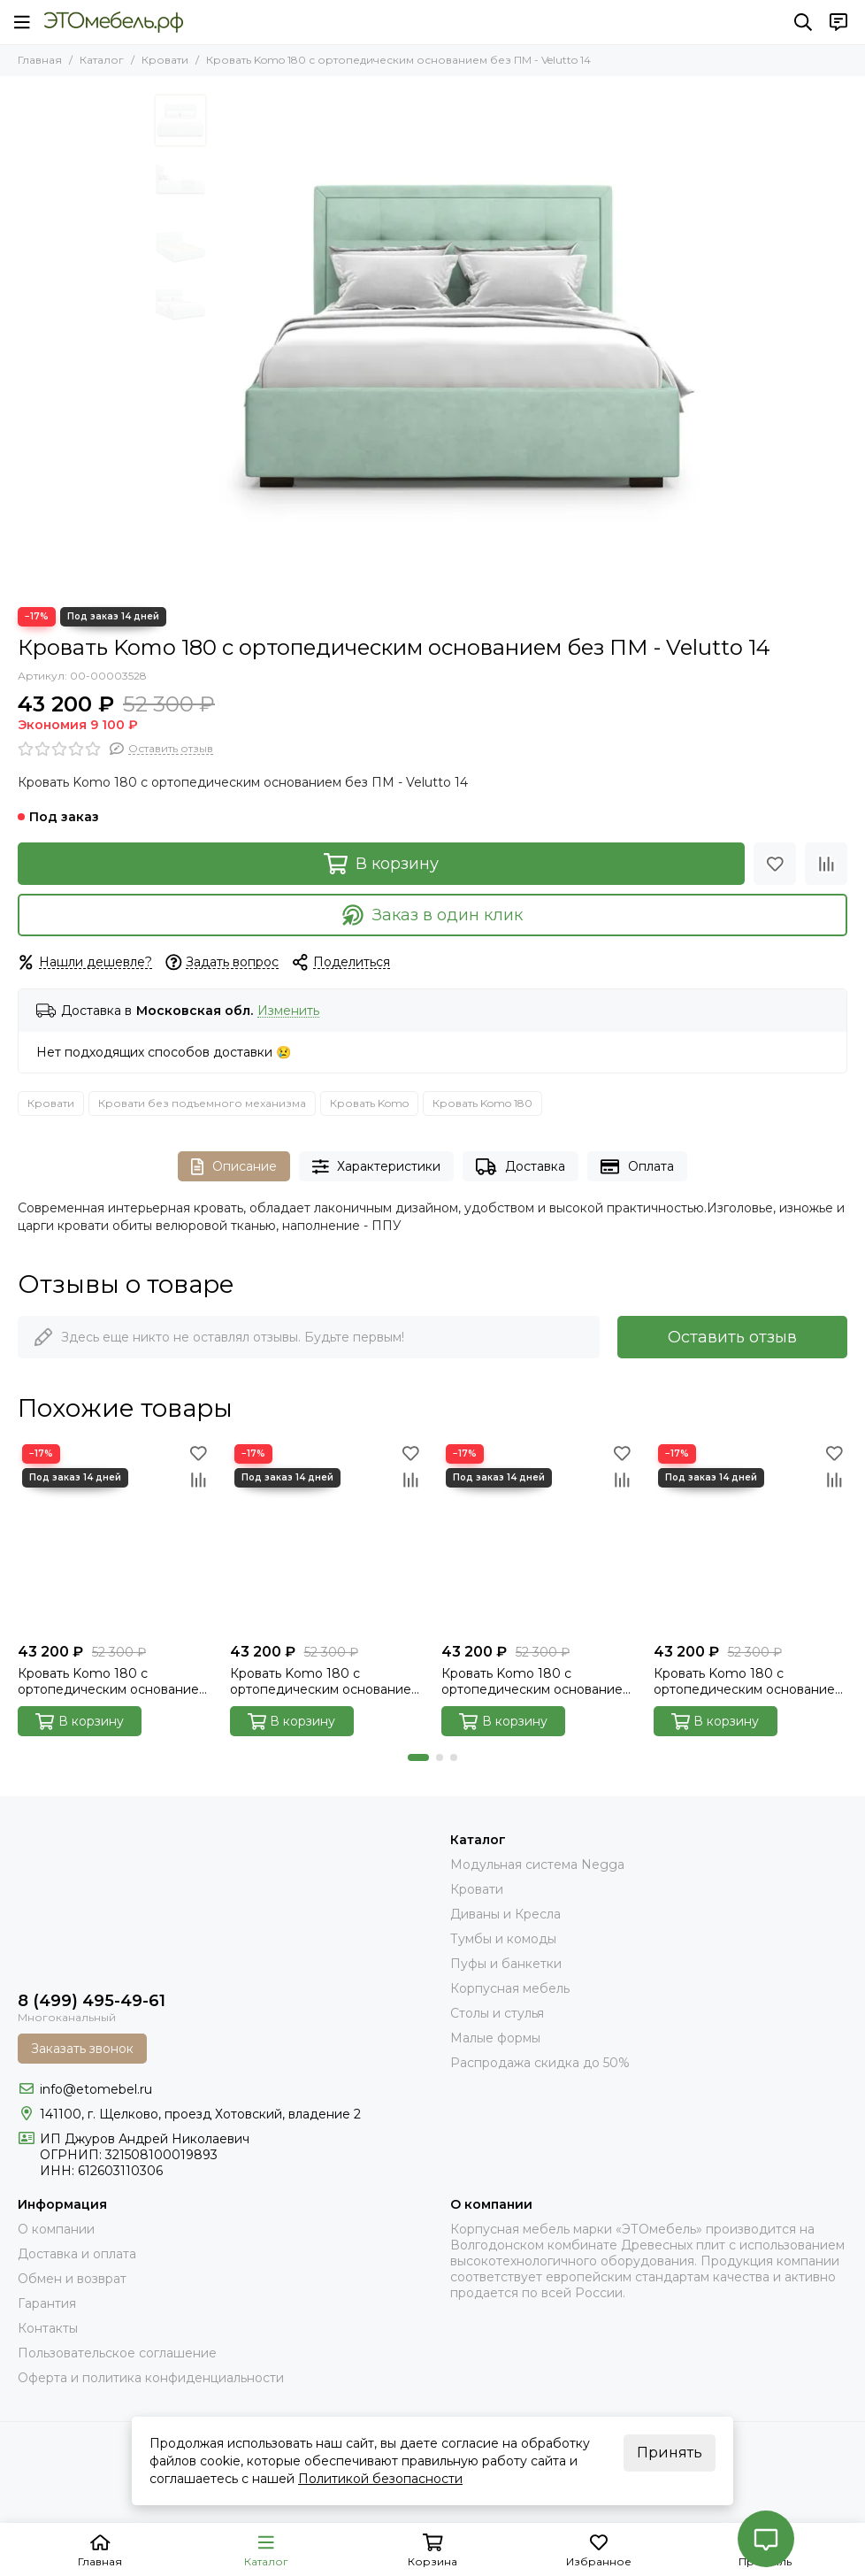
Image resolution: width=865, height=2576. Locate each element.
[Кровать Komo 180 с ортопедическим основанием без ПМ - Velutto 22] (538, 1537)
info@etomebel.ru (96, 2089)
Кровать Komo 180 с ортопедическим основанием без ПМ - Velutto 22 (536, 1681)
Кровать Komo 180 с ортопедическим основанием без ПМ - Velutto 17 (325, 1681)
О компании (56, 2229)
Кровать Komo (369, 1103)
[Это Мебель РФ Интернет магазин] (113, 22)
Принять (669, 2452)
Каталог (102, 59)
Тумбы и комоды (503, 1939)
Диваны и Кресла (505, 1914)
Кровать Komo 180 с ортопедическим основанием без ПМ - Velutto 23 (749, 1681)
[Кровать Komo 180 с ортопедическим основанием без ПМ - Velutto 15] (115, 1537)
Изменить (288, 1011)
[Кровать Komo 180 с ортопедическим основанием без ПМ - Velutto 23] (751, 1537)
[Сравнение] (826, 863)
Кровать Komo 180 (482, 1103)
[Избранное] (775, 863)
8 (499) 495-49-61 (91, 2001)
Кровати (165, 59)
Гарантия (47, 2303)
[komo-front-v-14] (463, 341)
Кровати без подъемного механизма (202, 1103)
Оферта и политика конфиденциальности (151, 2378)
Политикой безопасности (380, 2479)
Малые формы (495, 2038)
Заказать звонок (82, 2049)
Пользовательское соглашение (117, 2353)
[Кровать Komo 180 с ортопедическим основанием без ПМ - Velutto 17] (327, 1537)
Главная (40, 59)
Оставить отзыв (732, 1337)
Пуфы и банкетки (506, 1964)
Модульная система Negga (537, 1864)
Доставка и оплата (77, 2254)
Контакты (48, 2328)
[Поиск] (803, 22)
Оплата (637, 1166)
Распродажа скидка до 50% (540, 2063)
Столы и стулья (497, 2013)
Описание (234, 1166)
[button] (418, 1757)
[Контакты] (838, 22)
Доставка (520, 1166)
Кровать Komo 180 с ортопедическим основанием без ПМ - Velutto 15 (113, 1681)
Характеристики (376, 1166)
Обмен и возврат (72, 2279)
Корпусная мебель (510, 1988)
